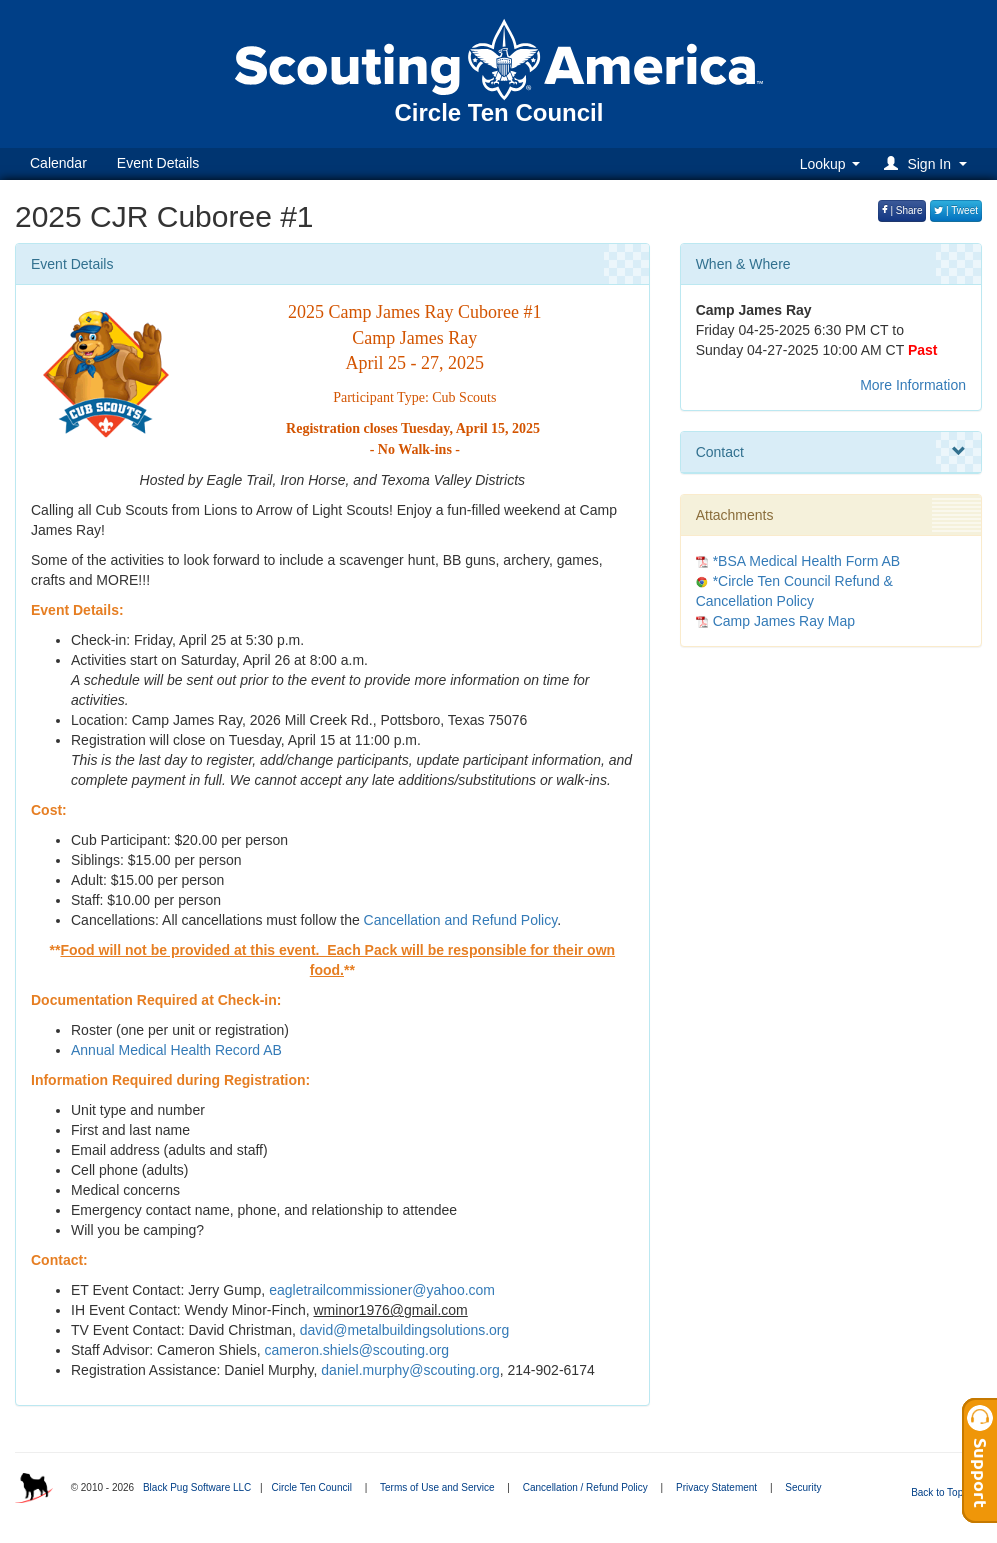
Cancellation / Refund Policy (585, 1487)
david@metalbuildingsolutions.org (405, 1330)
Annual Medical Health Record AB (176, 1050)
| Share (902, 210)
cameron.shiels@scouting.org (357, 1350)
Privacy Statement (716, 1487)
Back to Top (943, 1492)
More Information (913, 385)
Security (803, 1487)
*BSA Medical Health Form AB (807, 561)
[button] (928, 163)
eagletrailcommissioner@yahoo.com (382, 1290)
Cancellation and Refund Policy (461, 920)
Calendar (58, 163)
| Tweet (956, 210)
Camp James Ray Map (784, 621)
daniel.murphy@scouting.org (410, 1370)
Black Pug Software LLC (197, 1487)
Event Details (158, 163)
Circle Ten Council (311, 1487)
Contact (831, 452)
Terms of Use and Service (437, 1487)
